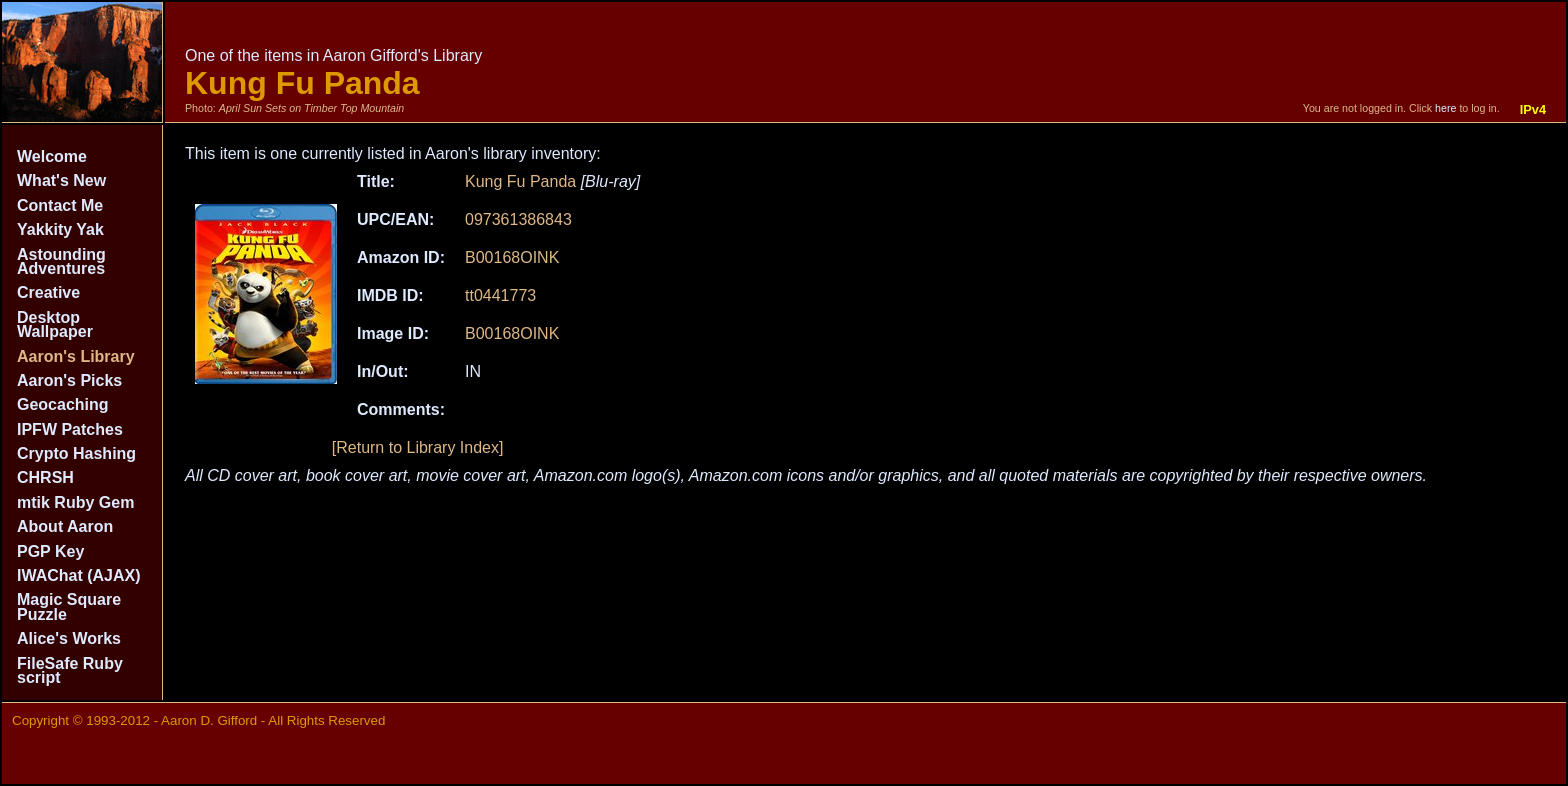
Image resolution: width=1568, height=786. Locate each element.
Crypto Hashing (76, 453)
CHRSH (45, 477)
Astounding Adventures (61, 261)
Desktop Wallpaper (55, 324)
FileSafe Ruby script (70, 670)
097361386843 (518, 219)
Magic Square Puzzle (69, 606)
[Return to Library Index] (418, 447)
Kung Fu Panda (520, 181)
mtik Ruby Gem (75, 502)
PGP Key (50, 551)
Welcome (52, 156)
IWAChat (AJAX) (79, 575)
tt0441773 (500, 295)
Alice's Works (69, 638)
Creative (48, 292)
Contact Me (60, 205)
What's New (61, 180)
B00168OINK (512, 257)
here (1445, 108)
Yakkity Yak (60, 229)
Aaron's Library (76, 356)
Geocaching (63, 404)
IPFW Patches (70, 429)
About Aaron (65, 526)
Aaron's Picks (69, 380)
